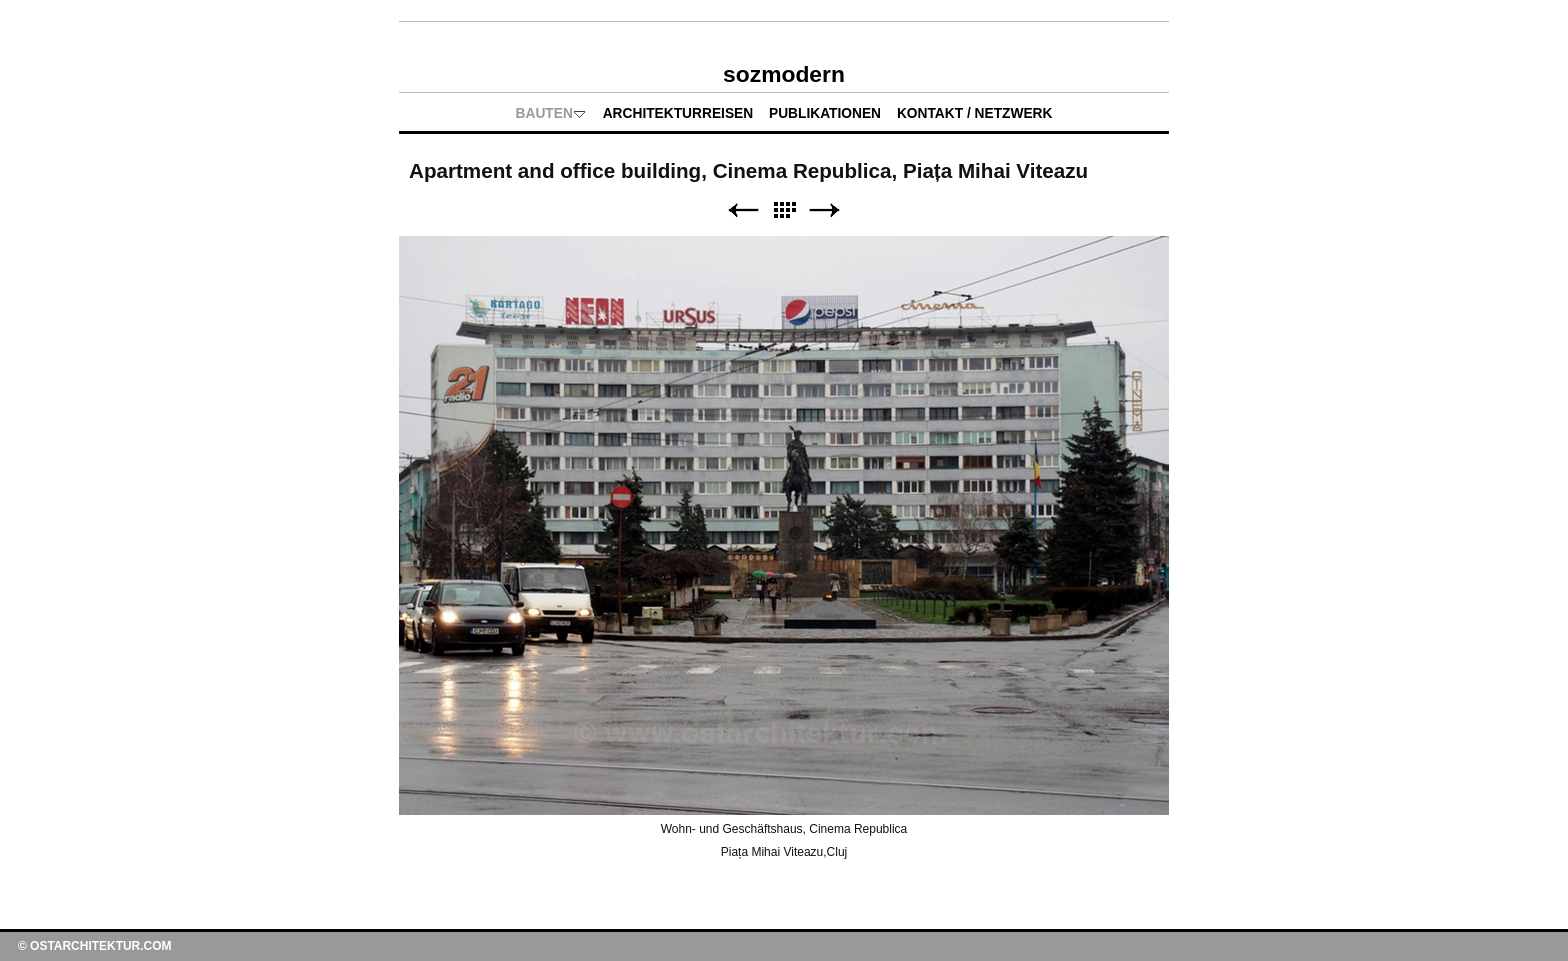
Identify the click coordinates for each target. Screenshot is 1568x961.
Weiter (825, 210)
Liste (784, 210)
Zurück (743, 210)
